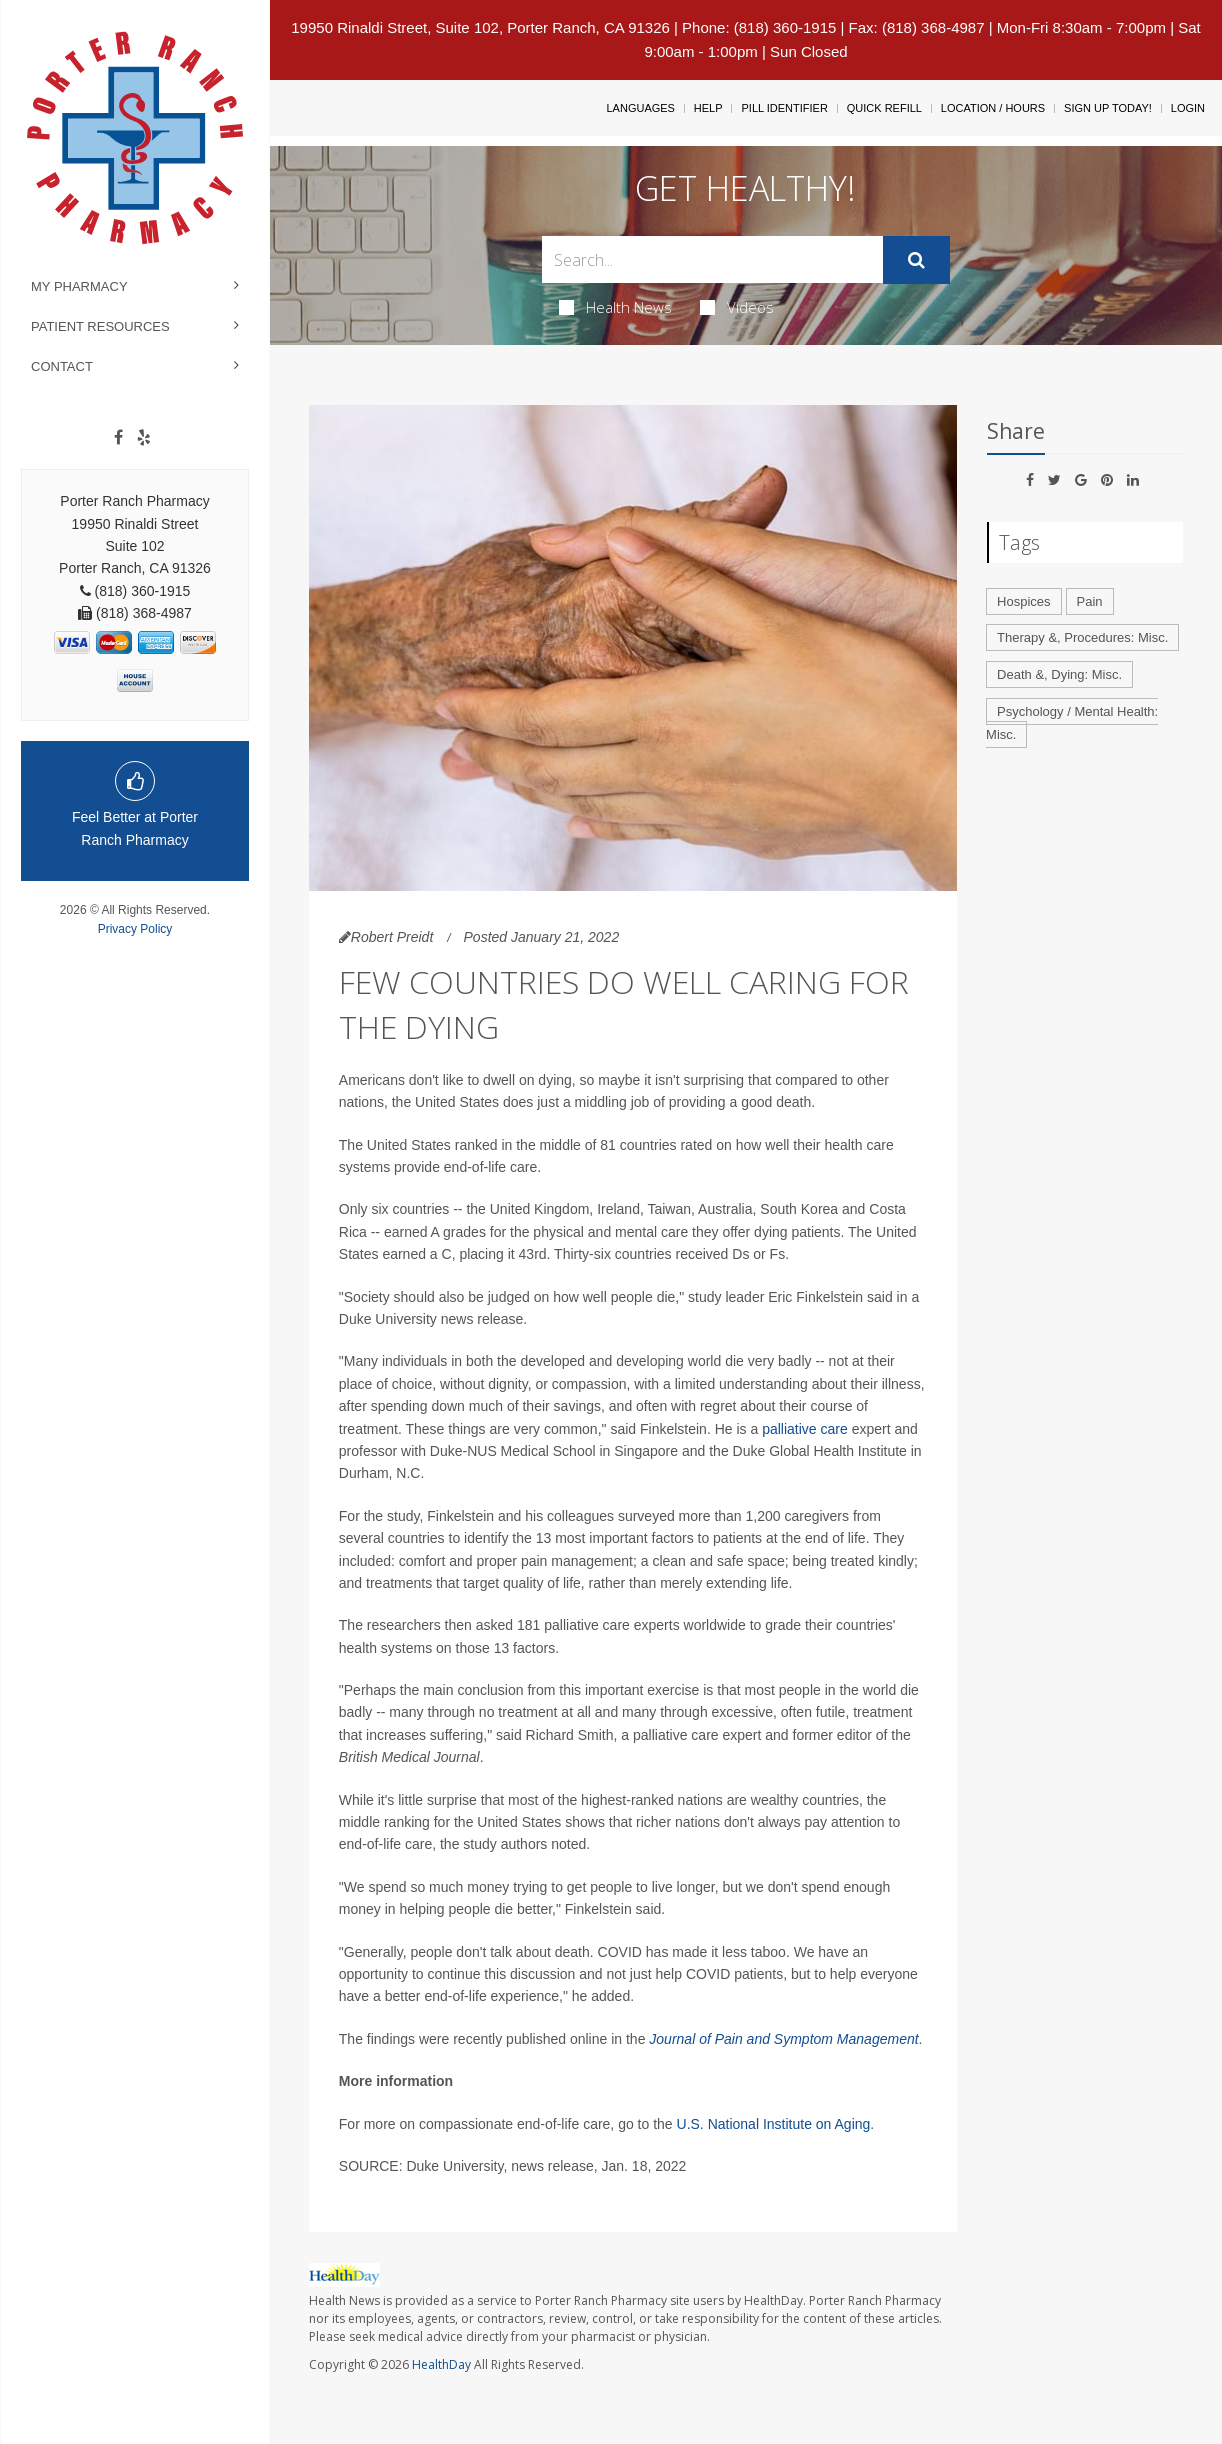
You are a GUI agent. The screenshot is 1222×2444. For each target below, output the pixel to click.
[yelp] (144, 438)
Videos (737, 307)
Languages (640, 108)
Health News (615, 307)
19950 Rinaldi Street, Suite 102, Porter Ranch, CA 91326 (480, 27)
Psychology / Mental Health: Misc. (1072, 723)
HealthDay (441, 2364)
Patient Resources (100, 326)
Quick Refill (884, 108)
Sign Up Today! (1108, 108)
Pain (1090, 601)
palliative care (805, 1429)
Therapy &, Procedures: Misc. (1082, 637)
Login (1188, 108)
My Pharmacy (79, 286)
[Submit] (916, 260)
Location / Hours (993, 108)
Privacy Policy (135, 929)
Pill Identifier (784, 108)
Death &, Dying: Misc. (1059, 674)
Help (708, 108)
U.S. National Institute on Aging (774, 2124)
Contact (62, 366)
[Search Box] (712, 259)
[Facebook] (118, 438)
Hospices (1023, 601)
